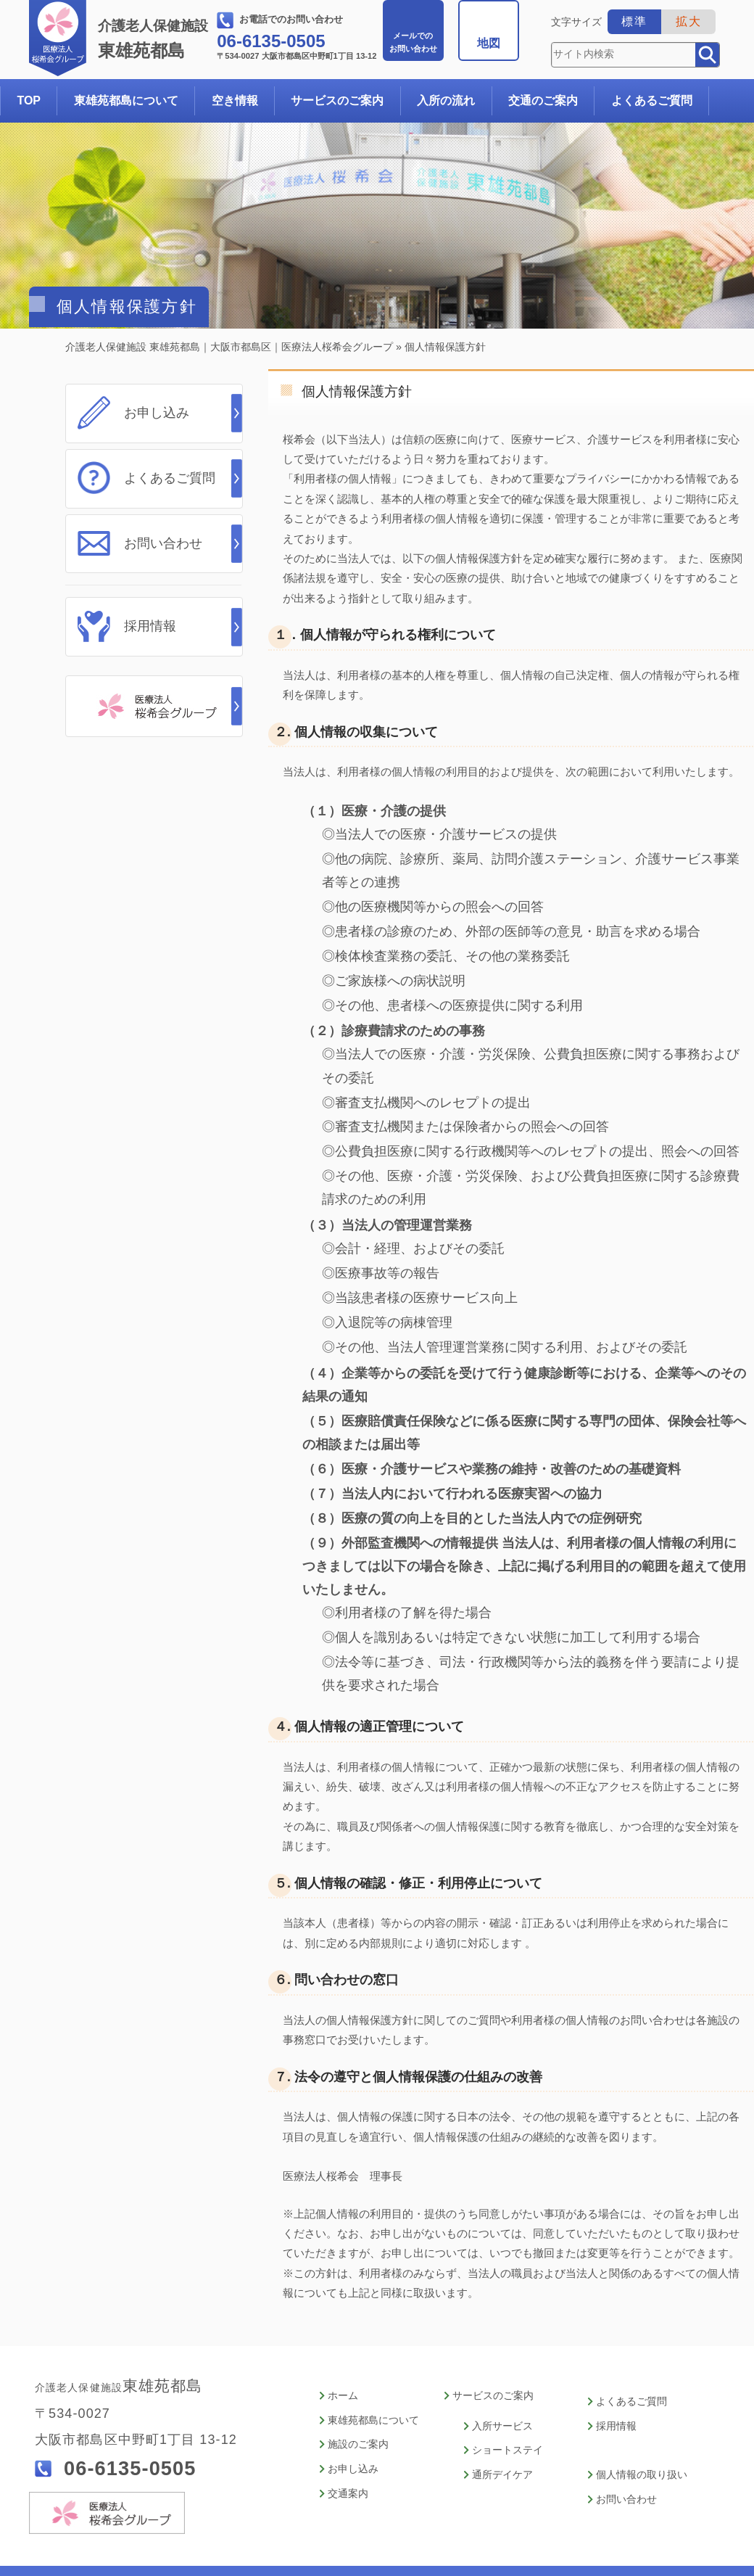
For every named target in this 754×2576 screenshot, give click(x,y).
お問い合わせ (413, 42)
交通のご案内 (543, 100)
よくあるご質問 (651, 100)
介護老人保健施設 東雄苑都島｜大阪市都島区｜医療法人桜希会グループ (229, 347)
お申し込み (156, 413)
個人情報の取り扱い (641, 2433)
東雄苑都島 (156, 39)
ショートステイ (507, 2410)
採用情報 (150, 622)
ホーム (343, 2358)
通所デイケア (502, 2433)
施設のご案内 (358, 2404)
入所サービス (502, 2387)
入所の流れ (446, 100)
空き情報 (235, 100)
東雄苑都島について (126, 100)
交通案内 (348, 2450)
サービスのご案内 (337, 100)
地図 (488, 43)
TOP (29, 100)
